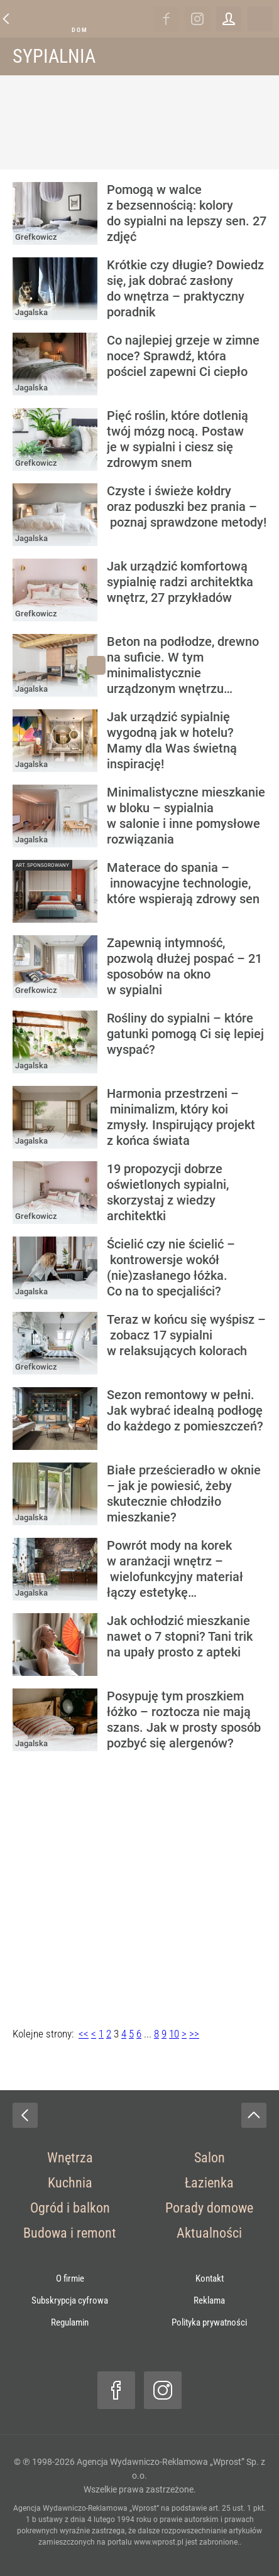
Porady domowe (209, 2208)
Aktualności (209, 2233)
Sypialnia (54, 56)
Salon (209, 2157)
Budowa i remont (69, 2233)
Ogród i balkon (70, 2208)
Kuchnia (70, 2183)
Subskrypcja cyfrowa (69, 2300)
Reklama (209, 2300)
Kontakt (209, 2278)
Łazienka (209, 2183)
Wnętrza (70, 2157)
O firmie (70, 2278)
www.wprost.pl (158, 2542)
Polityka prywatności (209, 2322)
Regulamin (70, 2322)
